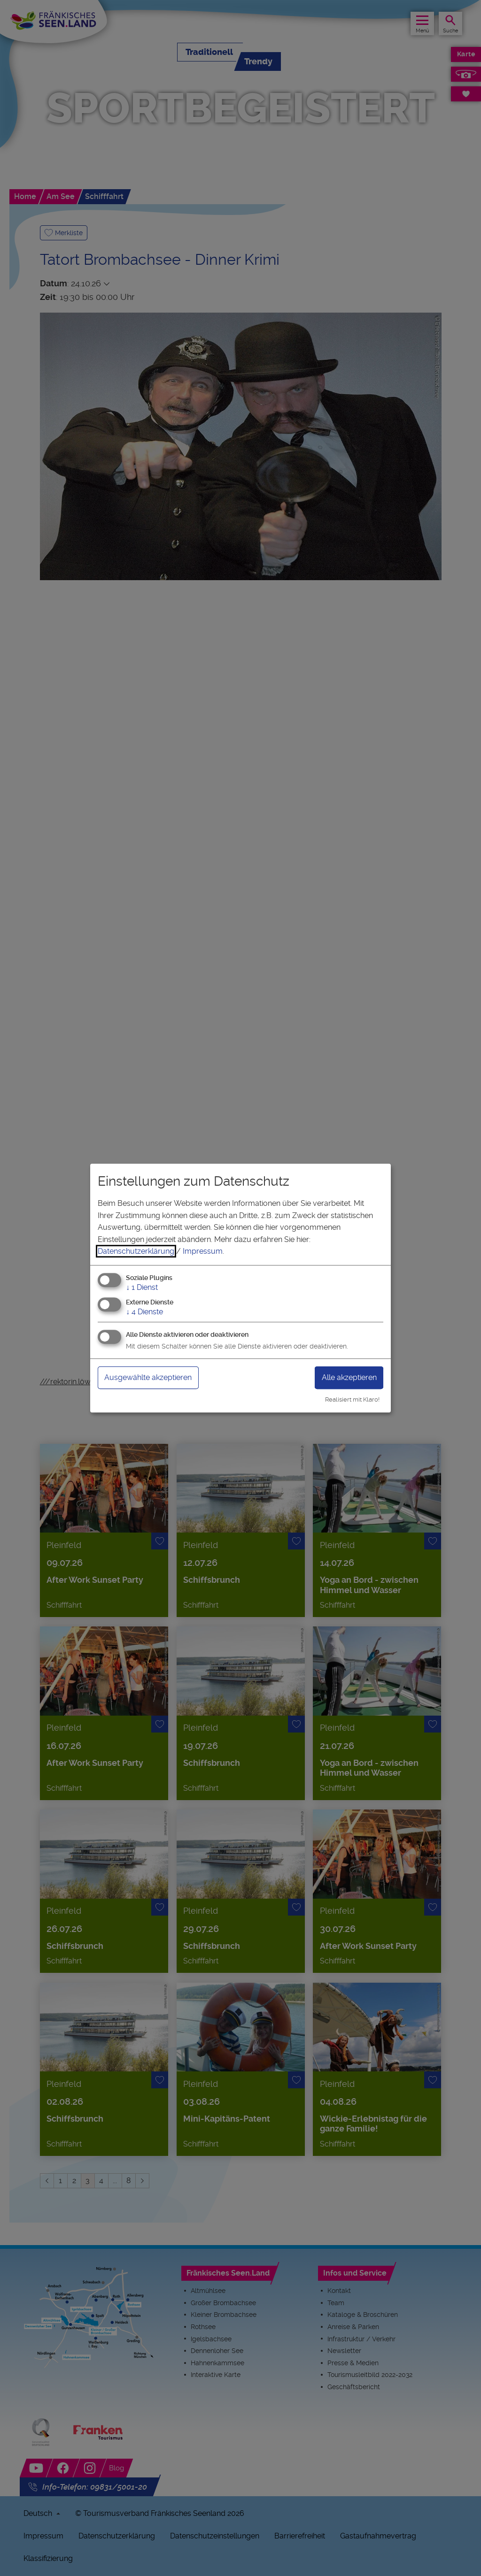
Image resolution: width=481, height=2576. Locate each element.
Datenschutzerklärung (136, 1251)
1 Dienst (142, 1287)
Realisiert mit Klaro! (352, 1399)
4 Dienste (144, 1311)
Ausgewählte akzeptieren (148, 1377)
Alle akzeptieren (349, 1377)
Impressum (203, 1251)
